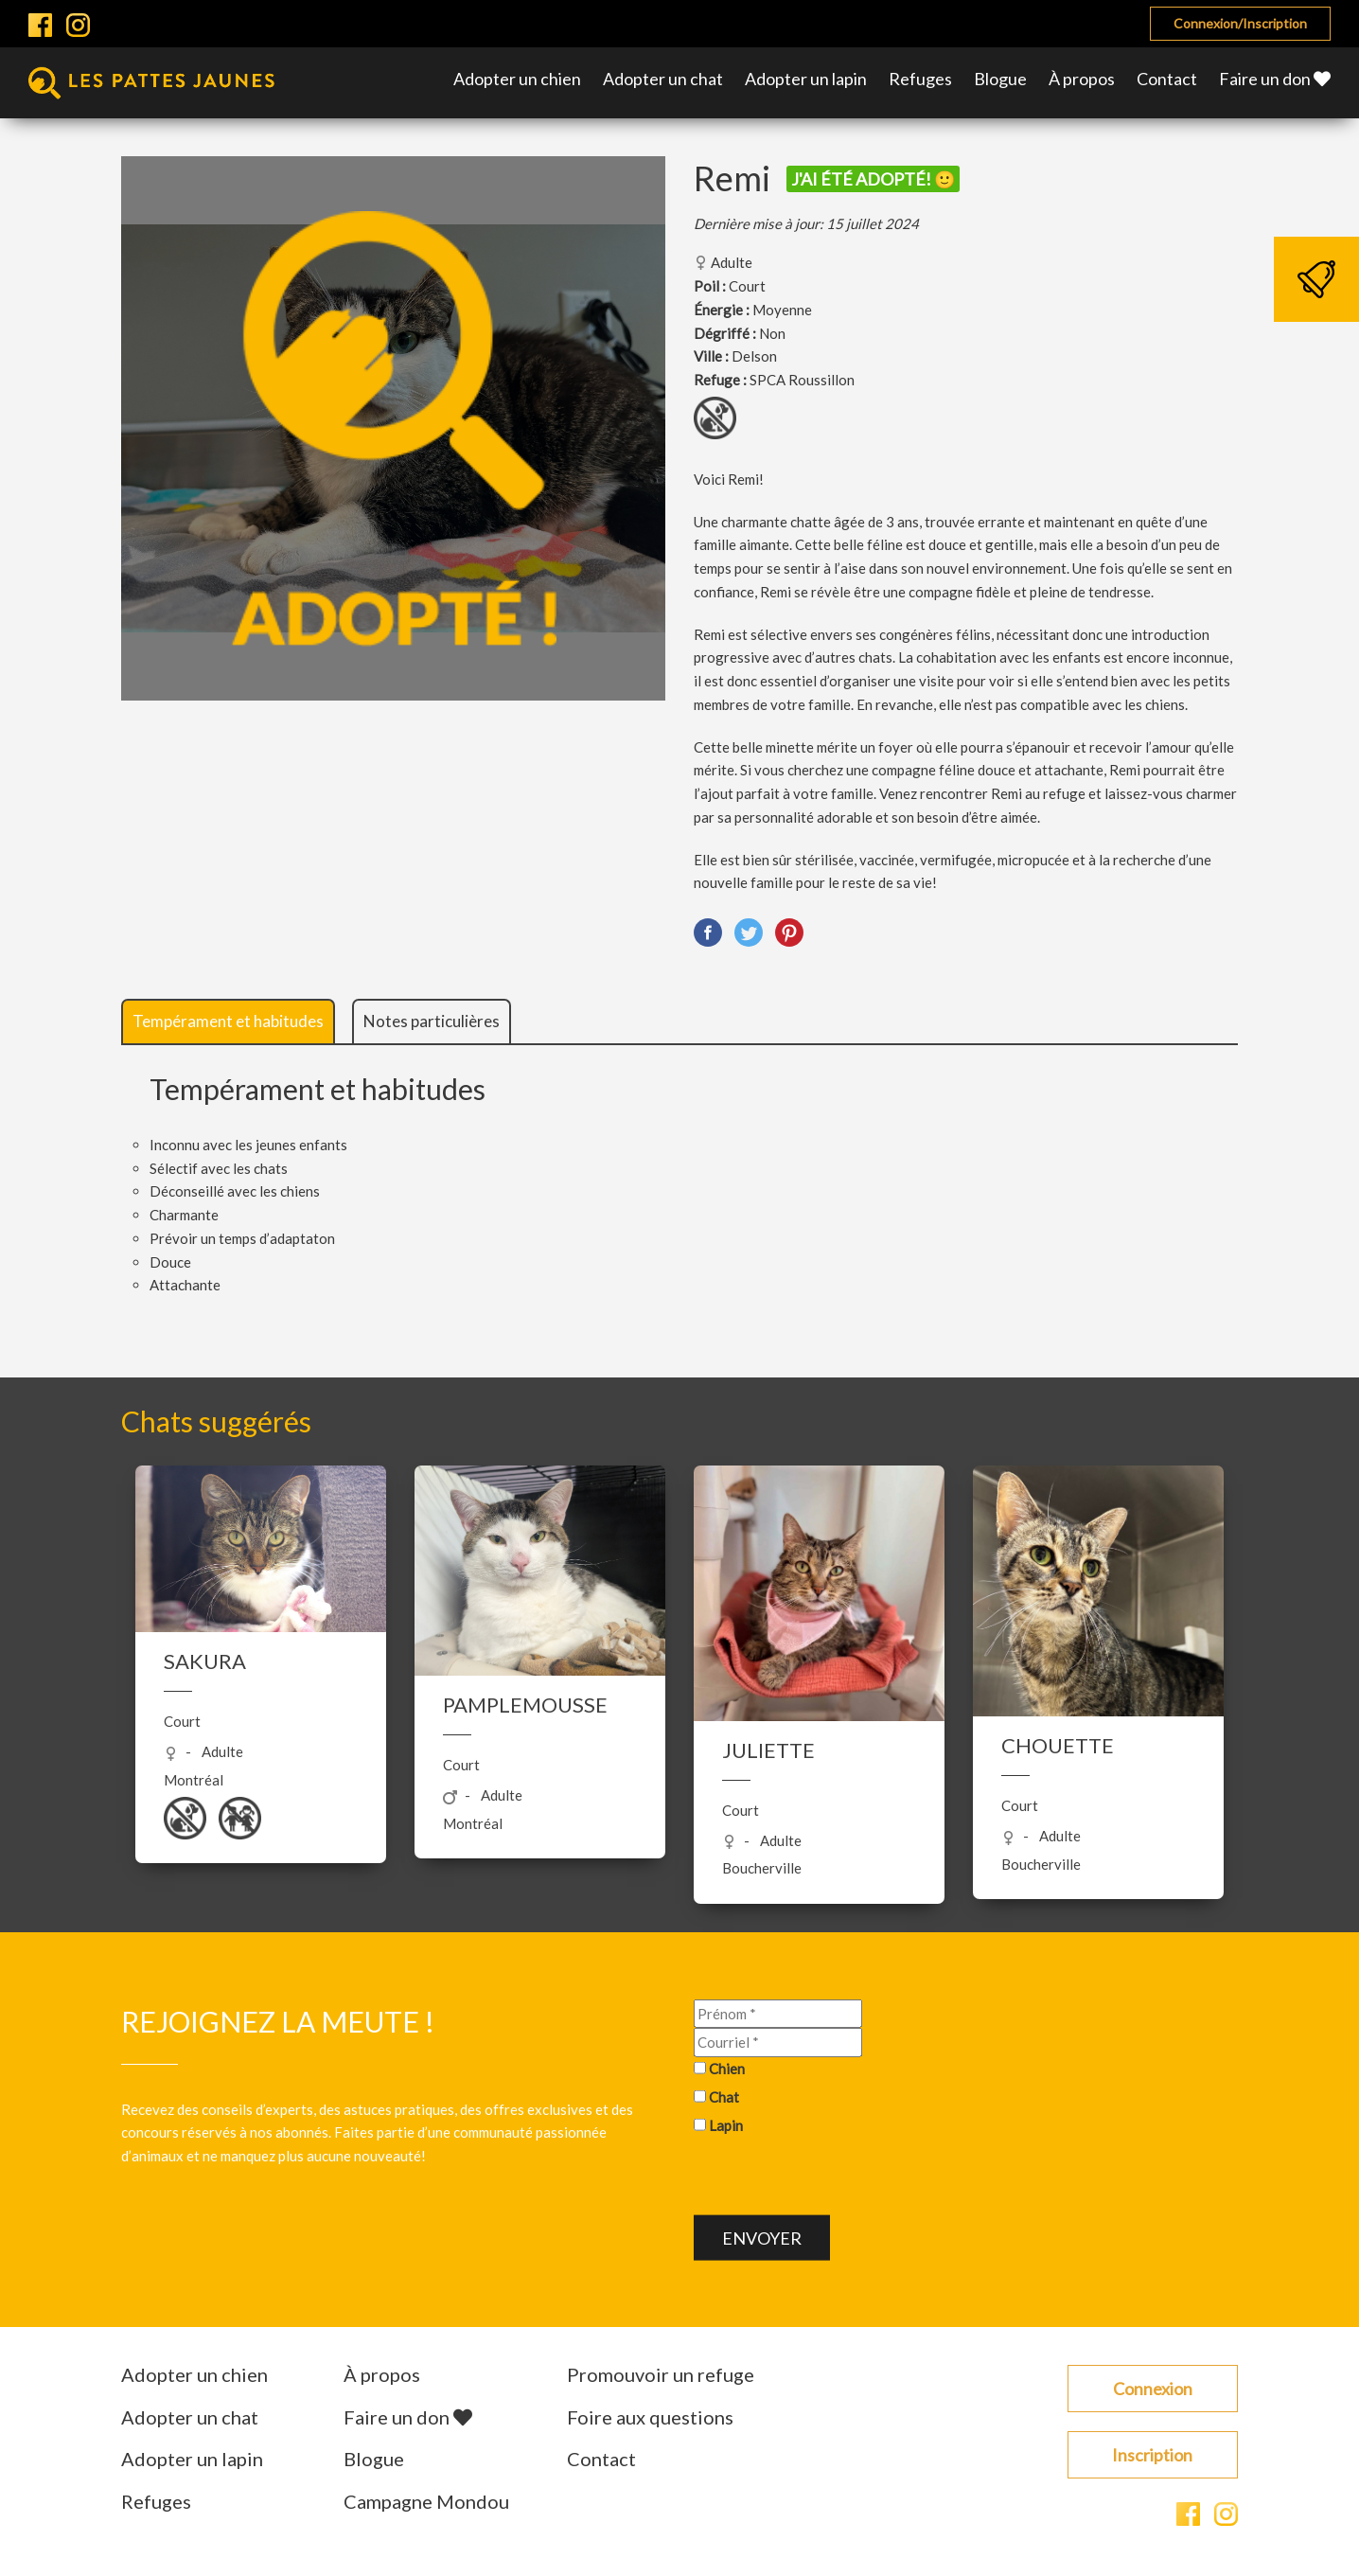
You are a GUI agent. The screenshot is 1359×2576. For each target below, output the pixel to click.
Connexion (1152, 2388)
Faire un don (1275, 78)
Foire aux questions (650, 2417)
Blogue (1000, 78)
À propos (1082, 78)
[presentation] (837, 2178)
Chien (727, 2068)
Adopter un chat (663, 78)
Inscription (1152, 2454)
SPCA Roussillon (802, 379)
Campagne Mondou (426, 2501)
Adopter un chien (517, 78)
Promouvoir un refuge (660, 2374)
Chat (724, 2096)
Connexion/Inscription (1240, 23)
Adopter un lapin (806, 78)
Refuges (920, 78)
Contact (1167, 78)
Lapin (726, 2124)
